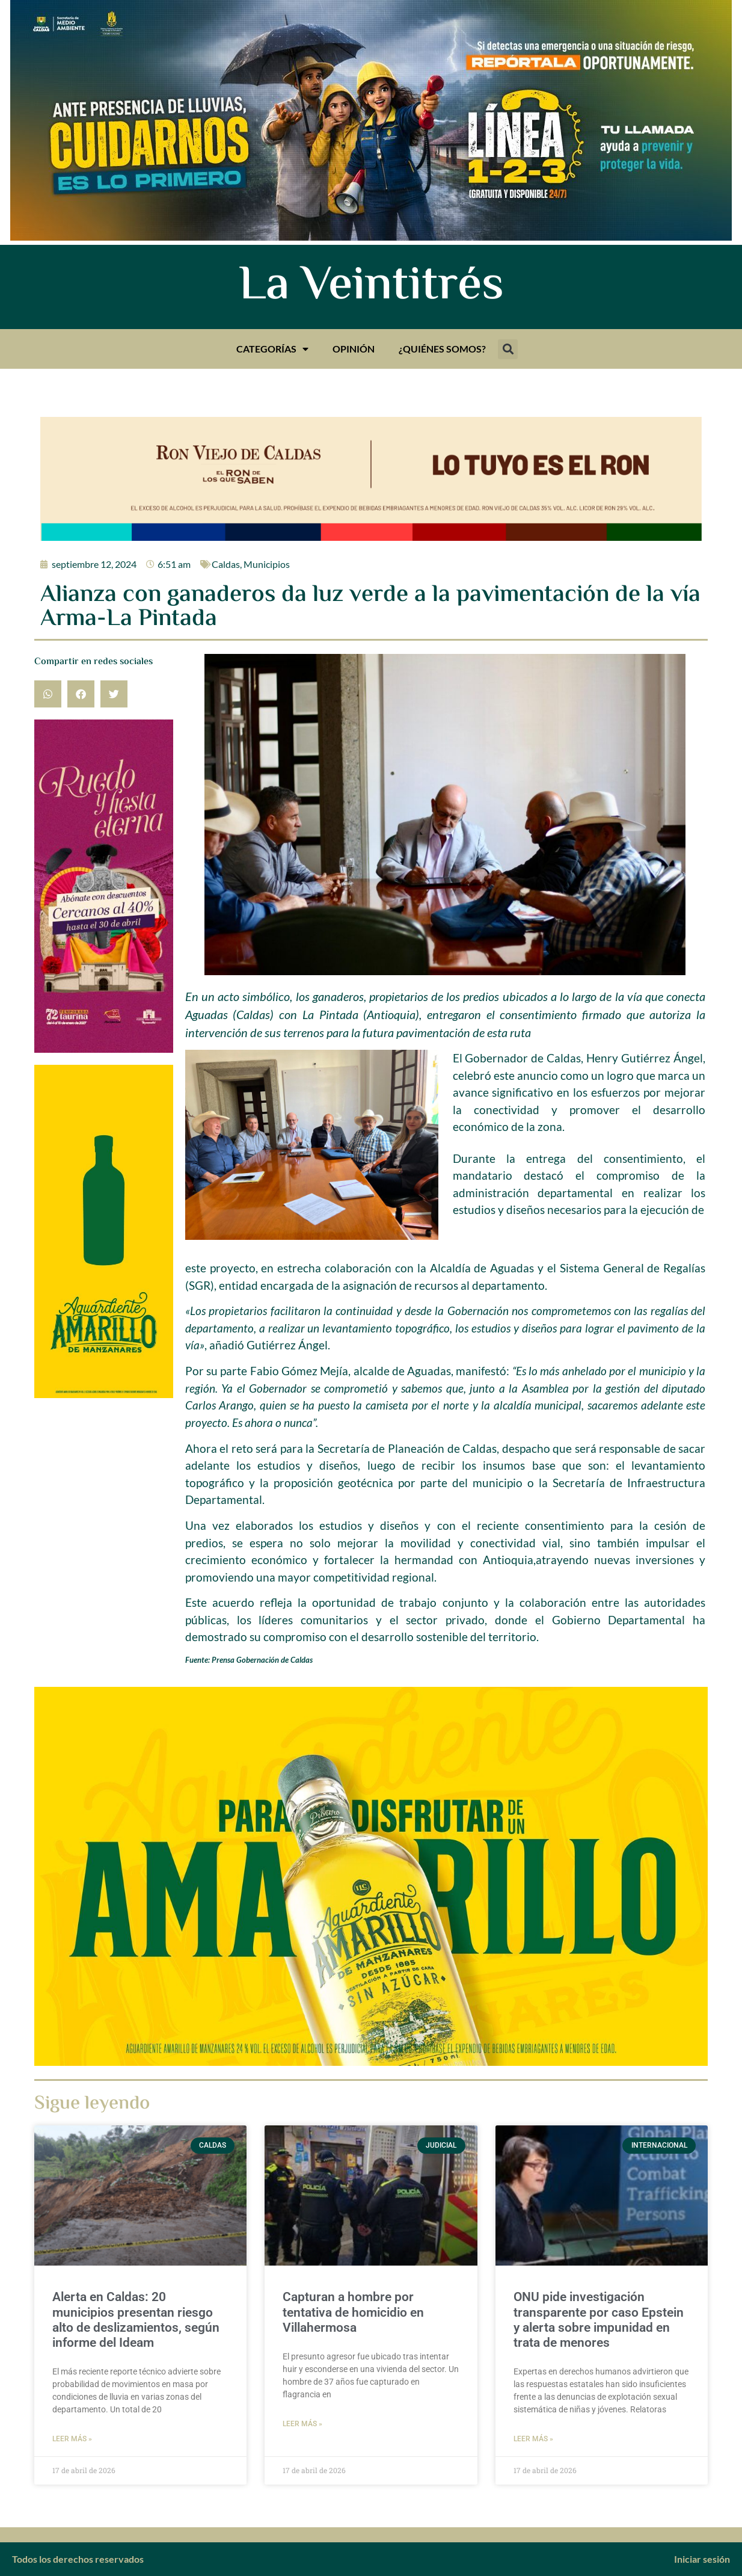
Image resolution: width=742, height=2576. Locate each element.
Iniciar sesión (702, 2559)
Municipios (267, 564)
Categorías (272, 349)
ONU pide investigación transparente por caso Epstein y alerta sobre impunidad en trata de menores (599, 2320)
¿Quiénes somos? (442, 348)
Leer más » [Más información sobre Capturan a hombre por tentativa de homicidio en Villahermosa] (302, 2424)
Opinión (354, 348)
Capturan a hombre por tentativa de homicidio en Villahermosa (353, 2312)
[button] (508, 349)
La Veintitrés (371, 287)
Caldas (226, 564)
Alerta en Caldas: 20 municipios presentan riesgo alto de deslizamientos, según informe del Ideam (135, 2320)
